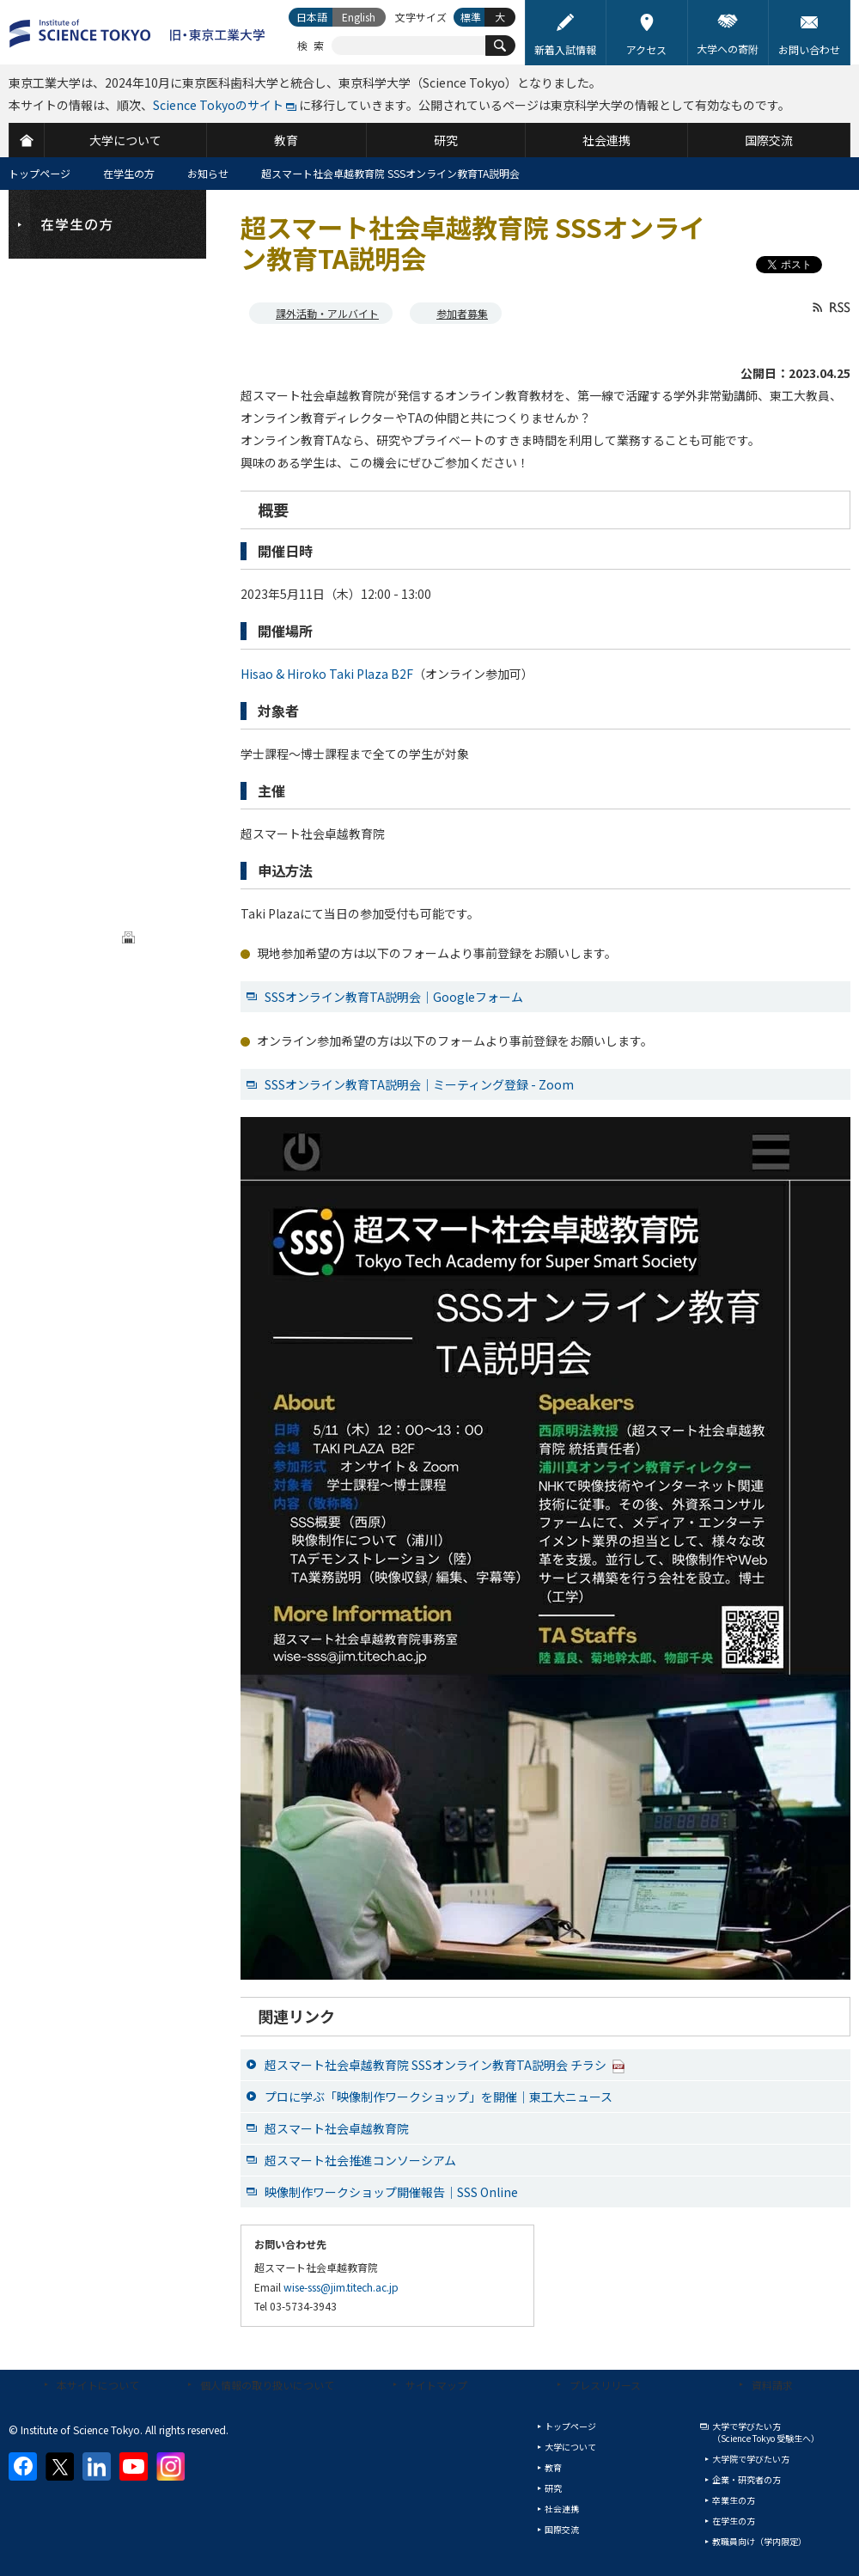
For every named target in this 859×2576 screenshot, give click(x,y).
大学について (570, 2446)
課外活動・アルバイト (327, 313)
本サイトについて (98, 2385)
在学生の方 (129, 173)
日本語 (311, 16)
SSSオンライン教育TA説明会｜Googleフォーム (394, 996)
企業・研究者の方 (746, 2479)
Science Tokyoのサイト (218, 104)
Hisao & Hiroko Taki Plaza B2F (327, 673)
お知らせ (207, 173)
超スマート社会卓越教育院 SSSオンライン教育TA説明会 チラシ (445, 2064)
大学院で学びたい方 (750, 2458)
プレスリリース (605, 2385)
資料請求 (772, 2385)
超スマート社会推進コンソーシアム (360, 2160)
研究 (553, 2487)
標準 (470, 16)
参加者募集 (462, 313)
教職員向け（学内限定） (759, 2541)
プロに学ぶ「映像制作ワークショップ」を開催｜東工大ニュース (438, 2096)
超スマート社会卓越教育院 (337, 2128)
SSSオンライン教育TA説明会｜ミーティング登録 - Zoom (419, 1084)
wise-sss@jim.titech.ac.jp (341, 2287)
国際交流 (562, 2529)
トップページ (39, 173)
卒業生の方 (733, 2500)
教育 (553, 2467)
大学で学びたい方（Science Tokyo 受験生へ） (765, 2432)
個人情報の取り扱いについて (267, 2385)
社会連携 (562, 2508)
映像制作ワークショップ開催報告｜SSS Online (391, 2192)
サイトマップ (436, 2385)
